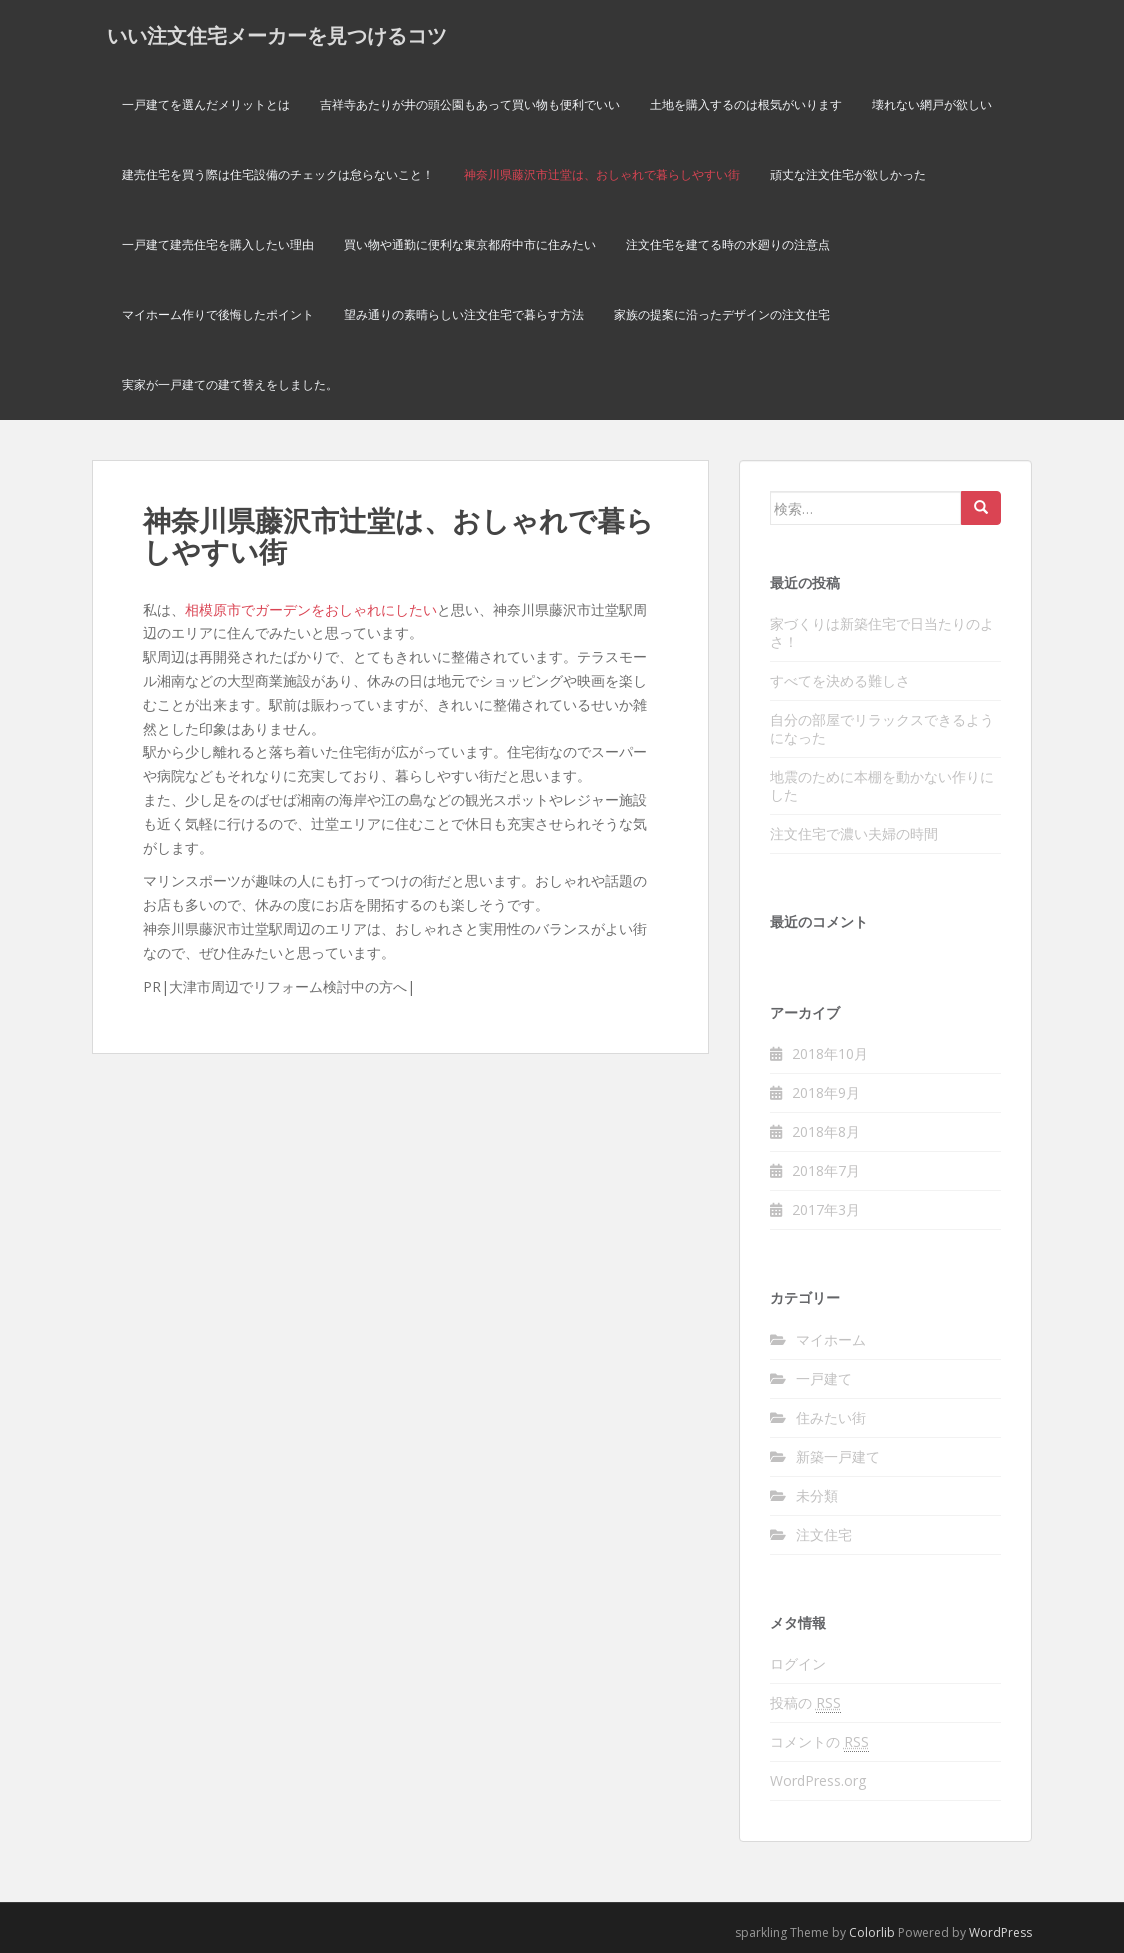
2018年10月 (830, 1053)
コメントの (819, 1742)
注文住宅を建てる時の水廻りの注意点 (728, 244)
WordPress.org (818, 1780)
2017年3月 (826, 1209)
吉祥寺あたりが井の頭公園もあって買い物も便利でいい (470, 104)
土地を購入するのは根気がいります (746, 104)
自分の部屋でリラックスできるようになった (882, 728)
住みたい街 (831, 1417)
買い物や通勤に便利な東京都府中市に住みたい (470, 244)
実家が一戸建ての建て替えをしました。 (230, 384)
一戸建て (824, 1378)
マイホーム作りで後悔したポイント (218, 314)
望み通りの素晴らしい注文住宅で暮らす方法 (464, 314)
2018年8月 (826, 1131)
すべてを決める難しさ (840, 680)
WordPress (1000, 1932)
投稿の (805, 1703)
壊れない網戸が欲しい (932, 104)
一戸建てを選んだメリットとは (206, 104)
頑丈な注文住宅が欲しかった (848, 174)
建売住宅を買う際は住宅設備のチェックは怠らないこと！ (278, 174)
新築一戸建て (838, 1456)
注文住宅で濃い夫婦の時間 (854, 833)
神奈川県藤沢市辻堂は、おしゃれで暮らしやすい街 (602, 174)
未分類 (817, 1495)
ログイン (798, 1663)
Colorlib (872, 1932)
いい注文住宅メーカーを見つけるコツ (277, 35)
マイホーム (831, 1339)
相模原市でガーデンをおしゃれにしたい (311, 609)
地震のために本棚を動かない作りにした (882, 785)
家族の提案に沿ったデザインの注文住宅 (722, 314)
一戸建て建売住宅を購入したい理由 (218, 244)
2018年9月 (826, 1092)
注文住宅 (824, 1534)
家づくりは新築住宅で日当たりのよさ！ (882, 632)
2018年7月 (826, 1170)
